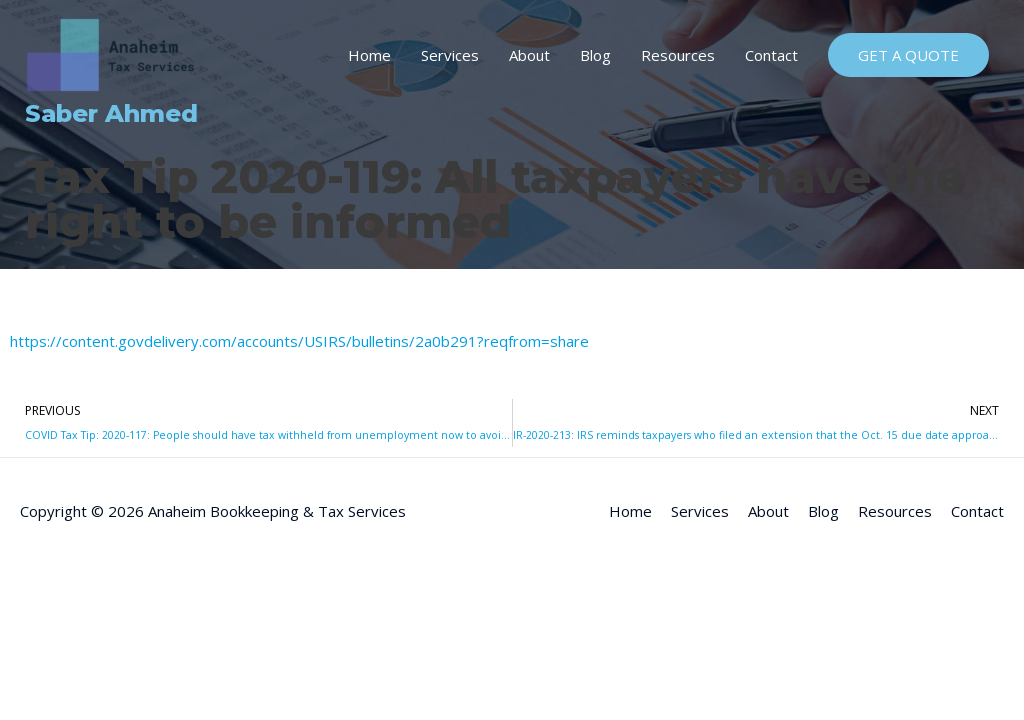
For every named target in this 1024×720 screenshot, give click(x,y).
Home (369, 55)
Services (450, 55)
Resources (678, 55)
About (529, 55)
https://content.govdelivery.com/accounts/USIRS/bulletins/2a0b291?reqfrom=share (299, 341)
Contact (771, 55)
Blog (595, 55)
